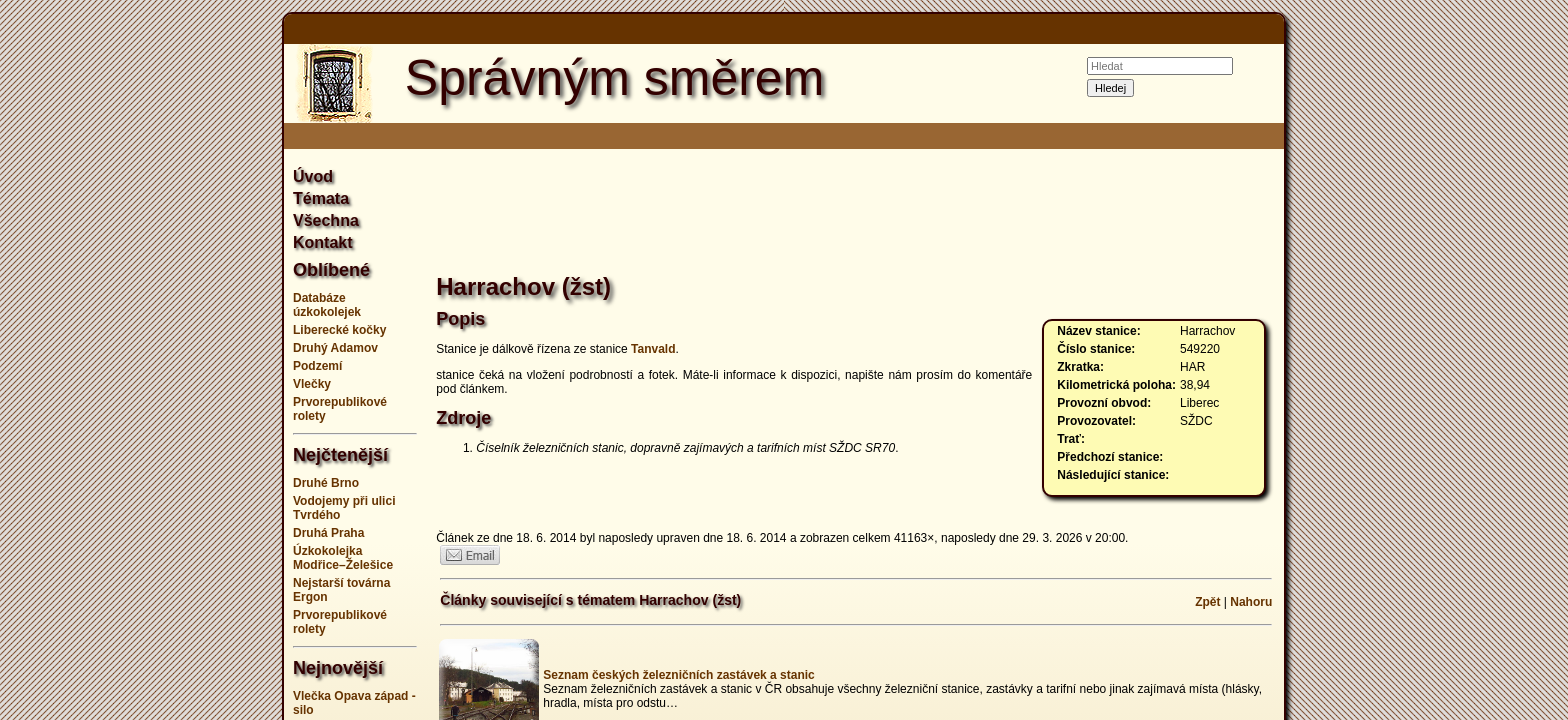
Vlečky (312, 384)
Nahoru (1251, 602)
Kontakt (323, 242)
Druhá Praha (328, 533)
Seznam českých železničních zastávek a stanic (678, 675)
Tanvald (653, 349)
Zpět (1207, 602)
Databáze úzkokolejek (327, 305)
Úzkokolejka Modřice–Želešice (343, 558)
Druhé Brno (326, 483)
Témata (321, 198)
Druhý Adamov (335, 348)
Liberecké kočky (339, 330)
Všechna (326, 220)
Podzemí (317, 366)
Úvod (313, 176)
